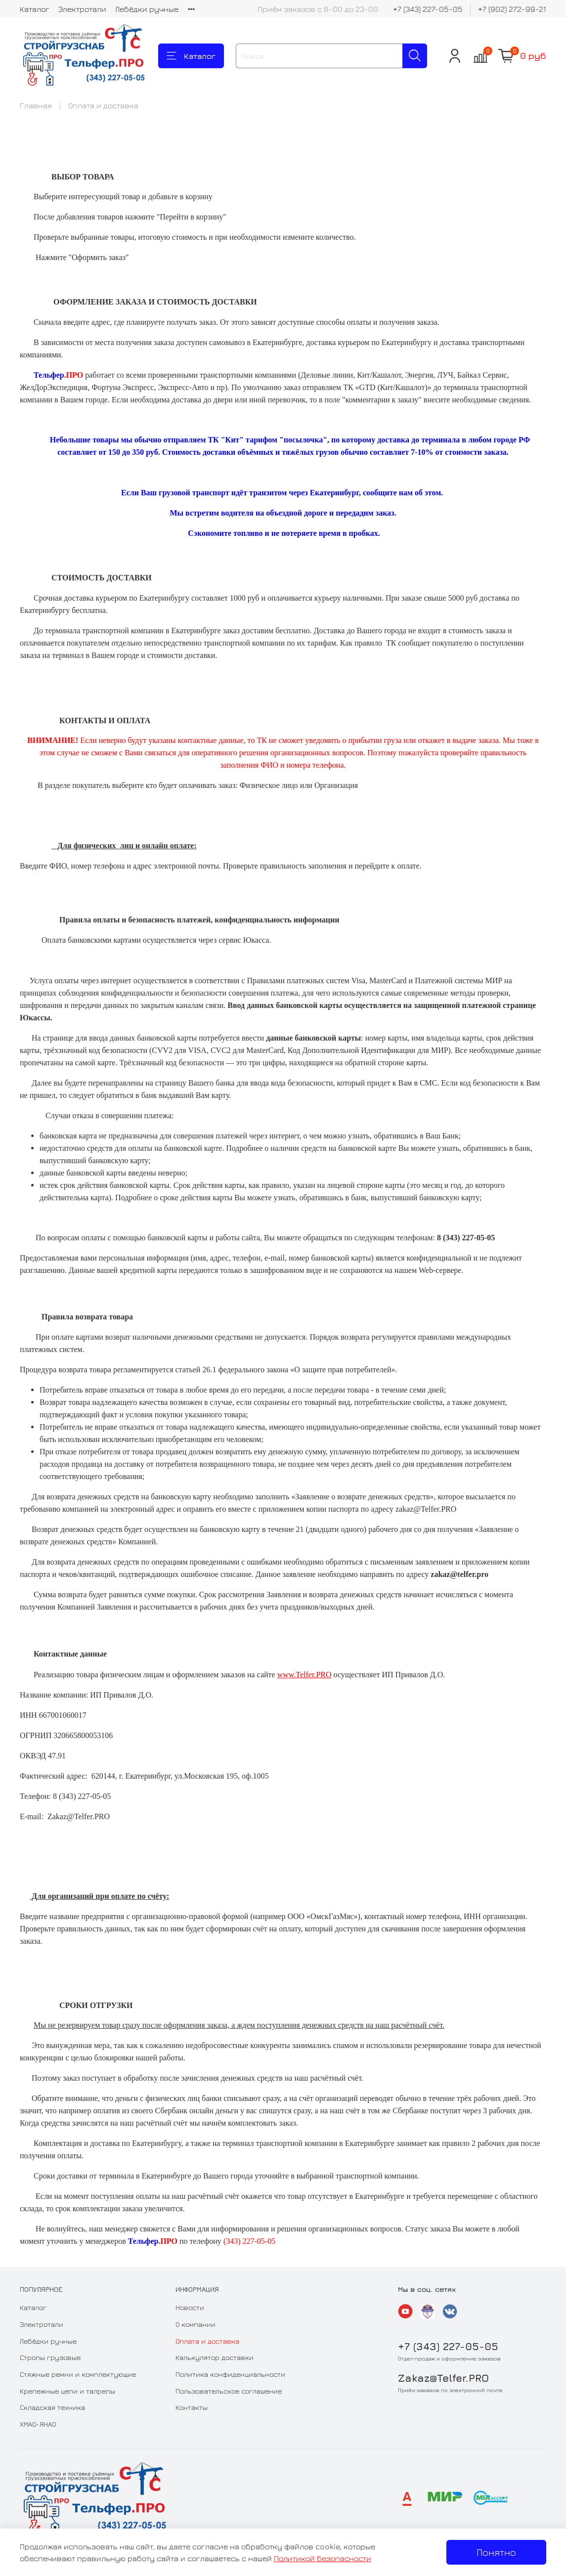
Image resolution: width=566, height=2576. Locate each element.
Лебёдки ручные (146, 8)
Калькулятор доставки (214, 2357)
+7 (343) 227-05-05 (428, 8)
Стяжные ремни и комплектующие (78, 2374)
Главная (36, 105)
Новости (189, 2307)
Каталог (34, 8)
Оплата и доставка (207, 2341)
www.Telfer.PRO (304, 1674)
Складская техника (52, 2407)
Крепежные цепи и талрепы (67, 2391)
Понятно (496, 2552)
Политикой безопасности (322, 2558)
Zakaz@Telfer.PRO (443, 2378)
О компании (195, 2324)
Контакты (191, 2407)
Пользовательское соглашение (228, 2391)
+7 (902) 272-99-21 (512, 8)
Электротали (82, 8)
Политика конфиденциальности (230, 2374)
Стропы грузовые (50, 2357)
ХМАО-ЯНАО (38, 2424)
